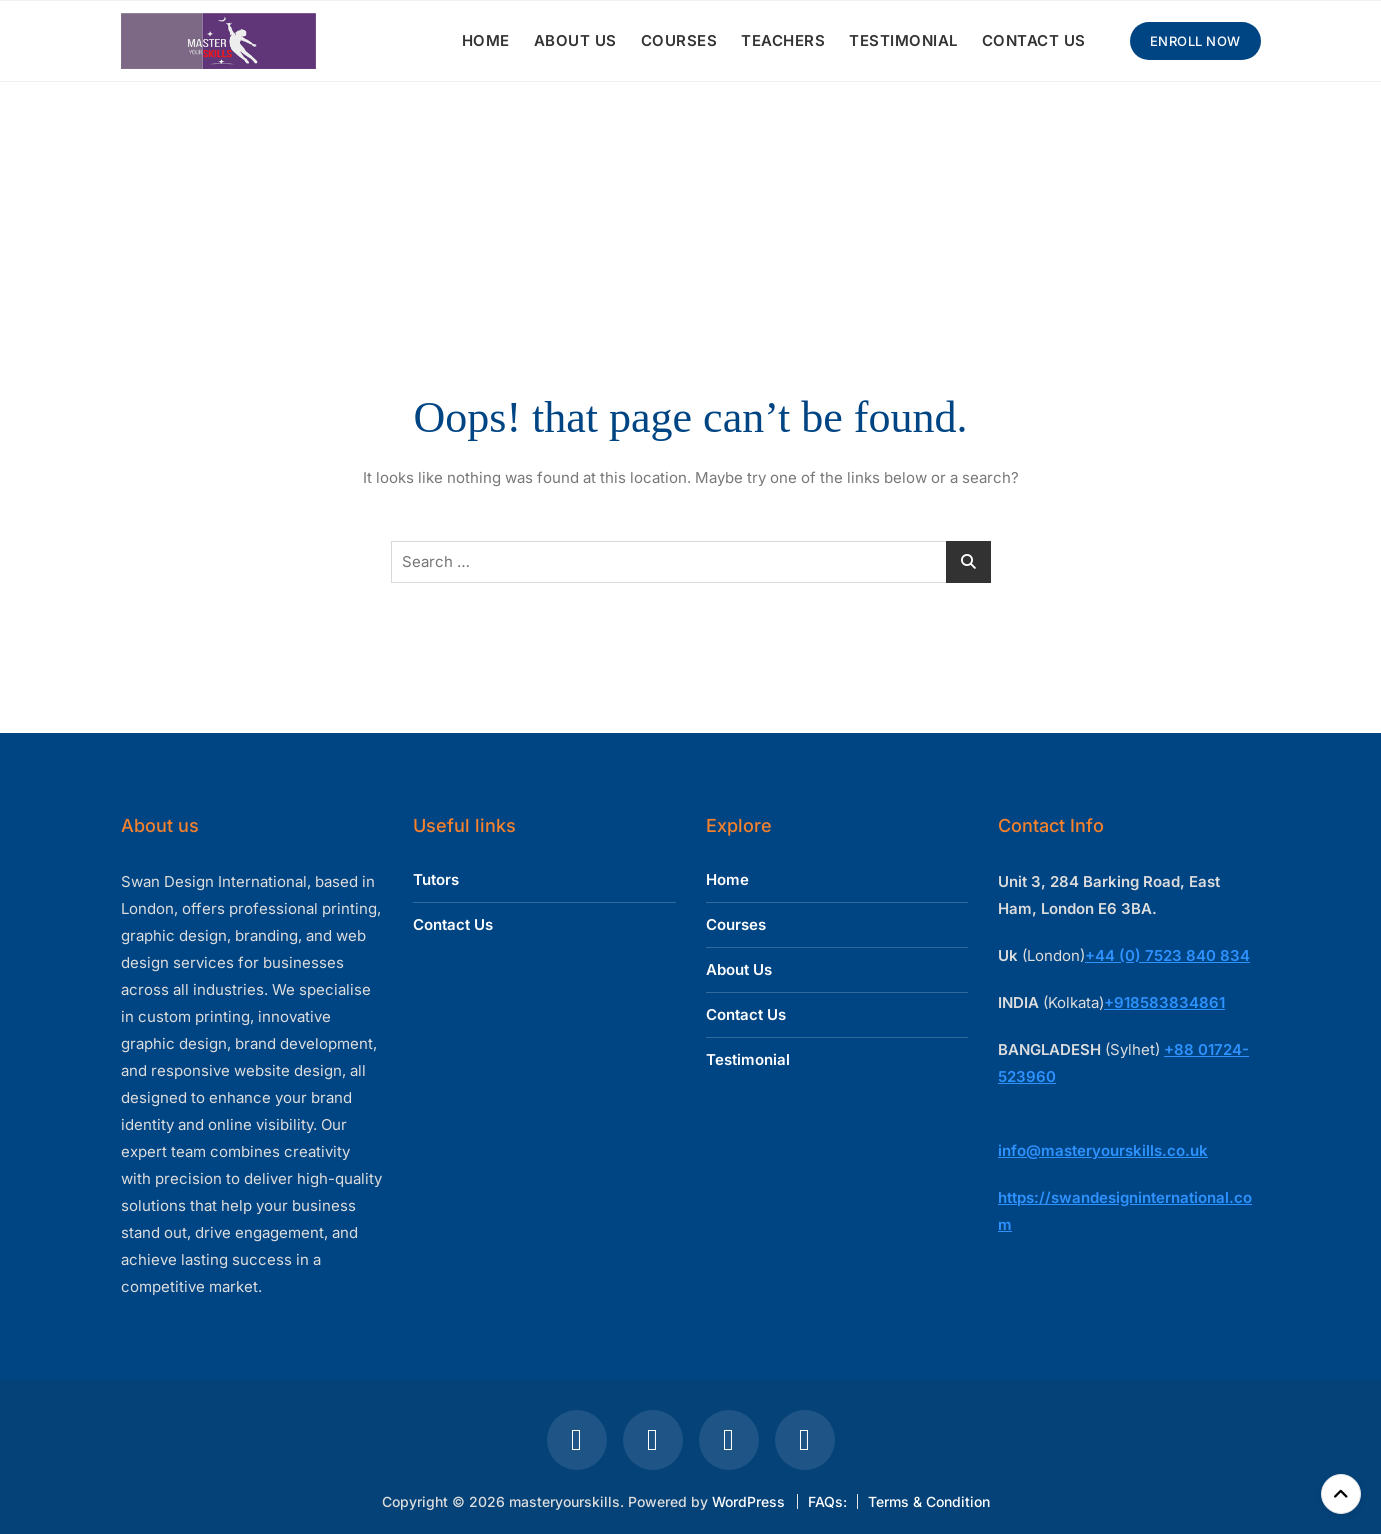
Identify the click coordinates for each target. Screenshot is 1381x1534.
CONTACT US (1034, 40)
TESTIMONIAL (903, 40)
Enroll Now (1195, 41)
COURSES (679, 40)
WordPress (748, 1501)
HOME (486, 40)
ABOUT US (575, 40)
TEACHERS (783, 40)
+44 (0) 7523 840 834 (1167, 955)
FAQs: (827, 1501)
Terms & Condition (929, 1501)
